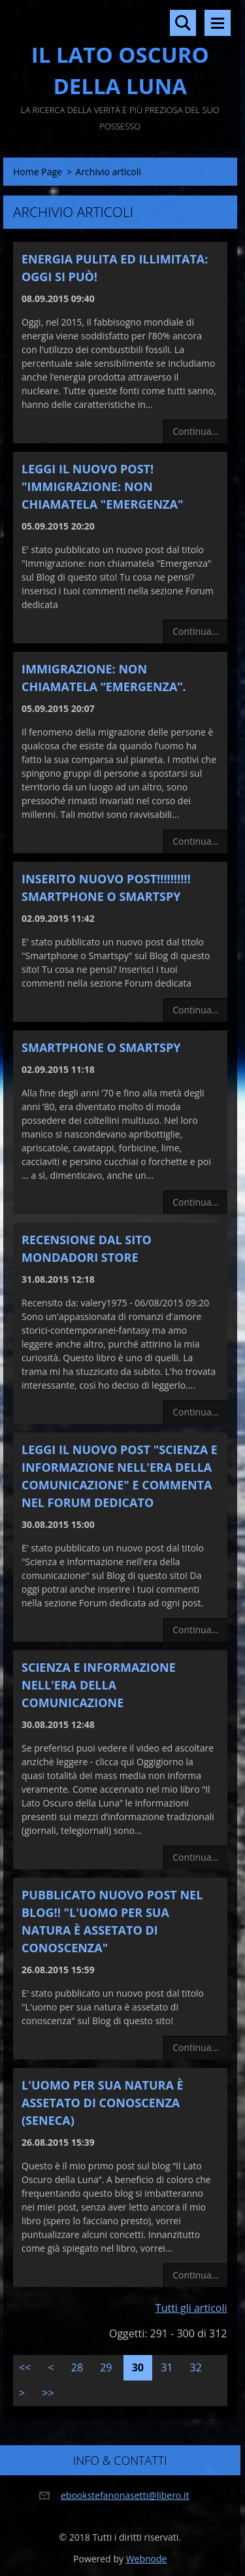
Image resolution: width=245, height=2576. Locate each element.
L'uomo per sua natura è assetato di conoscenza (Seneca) (103, 2102)
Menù (217, 23)
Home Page (37, 171)
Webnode (146, 2558)
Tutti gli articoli (191, 2308)
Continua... (195, 431)
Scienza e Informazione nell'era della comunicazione (99, 1684)
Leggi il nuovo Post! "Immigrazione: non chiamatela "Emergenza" (102, 486)
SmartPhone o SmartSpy (101, 1047)
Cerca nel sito (183, 23)
